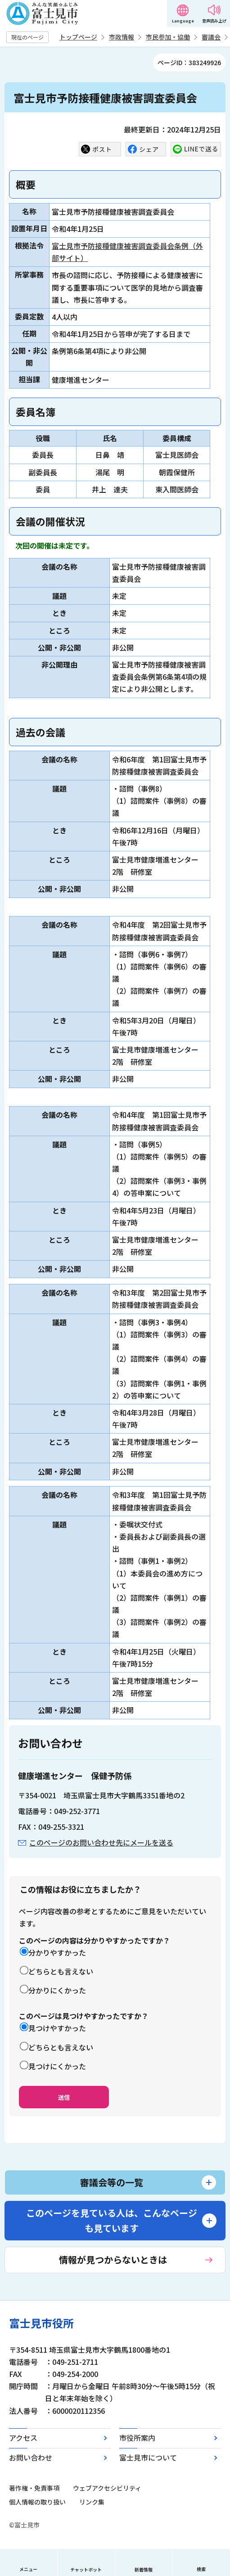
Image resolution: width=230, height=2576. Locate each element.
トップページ (78, 36)
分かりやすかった (57, 1952)
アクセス (23, 2437)
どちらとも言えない (60, 1971)
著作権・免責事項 (34, 2487)
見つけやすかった (57, 2028)
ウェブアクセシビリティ (107, 2487)
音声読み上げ (214, 21)
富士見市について (148, 2457)
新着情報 (144, 2569)
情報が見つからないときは (113, 2259)
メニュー (28, 2569)
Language (183, 21)
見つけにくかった (57, 2066)
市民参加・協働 (168, 36)
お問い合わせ (30, 2457)
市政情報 (121, 36)
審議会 (211, 36)
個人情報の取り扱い (37, 2501)
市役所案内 (137, 2437)
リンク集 (91, 2501)
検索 (201, 2569)
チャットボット (86, 2569)
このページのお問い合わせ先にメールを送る (101, 1842)
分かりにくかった (57, 1990)
